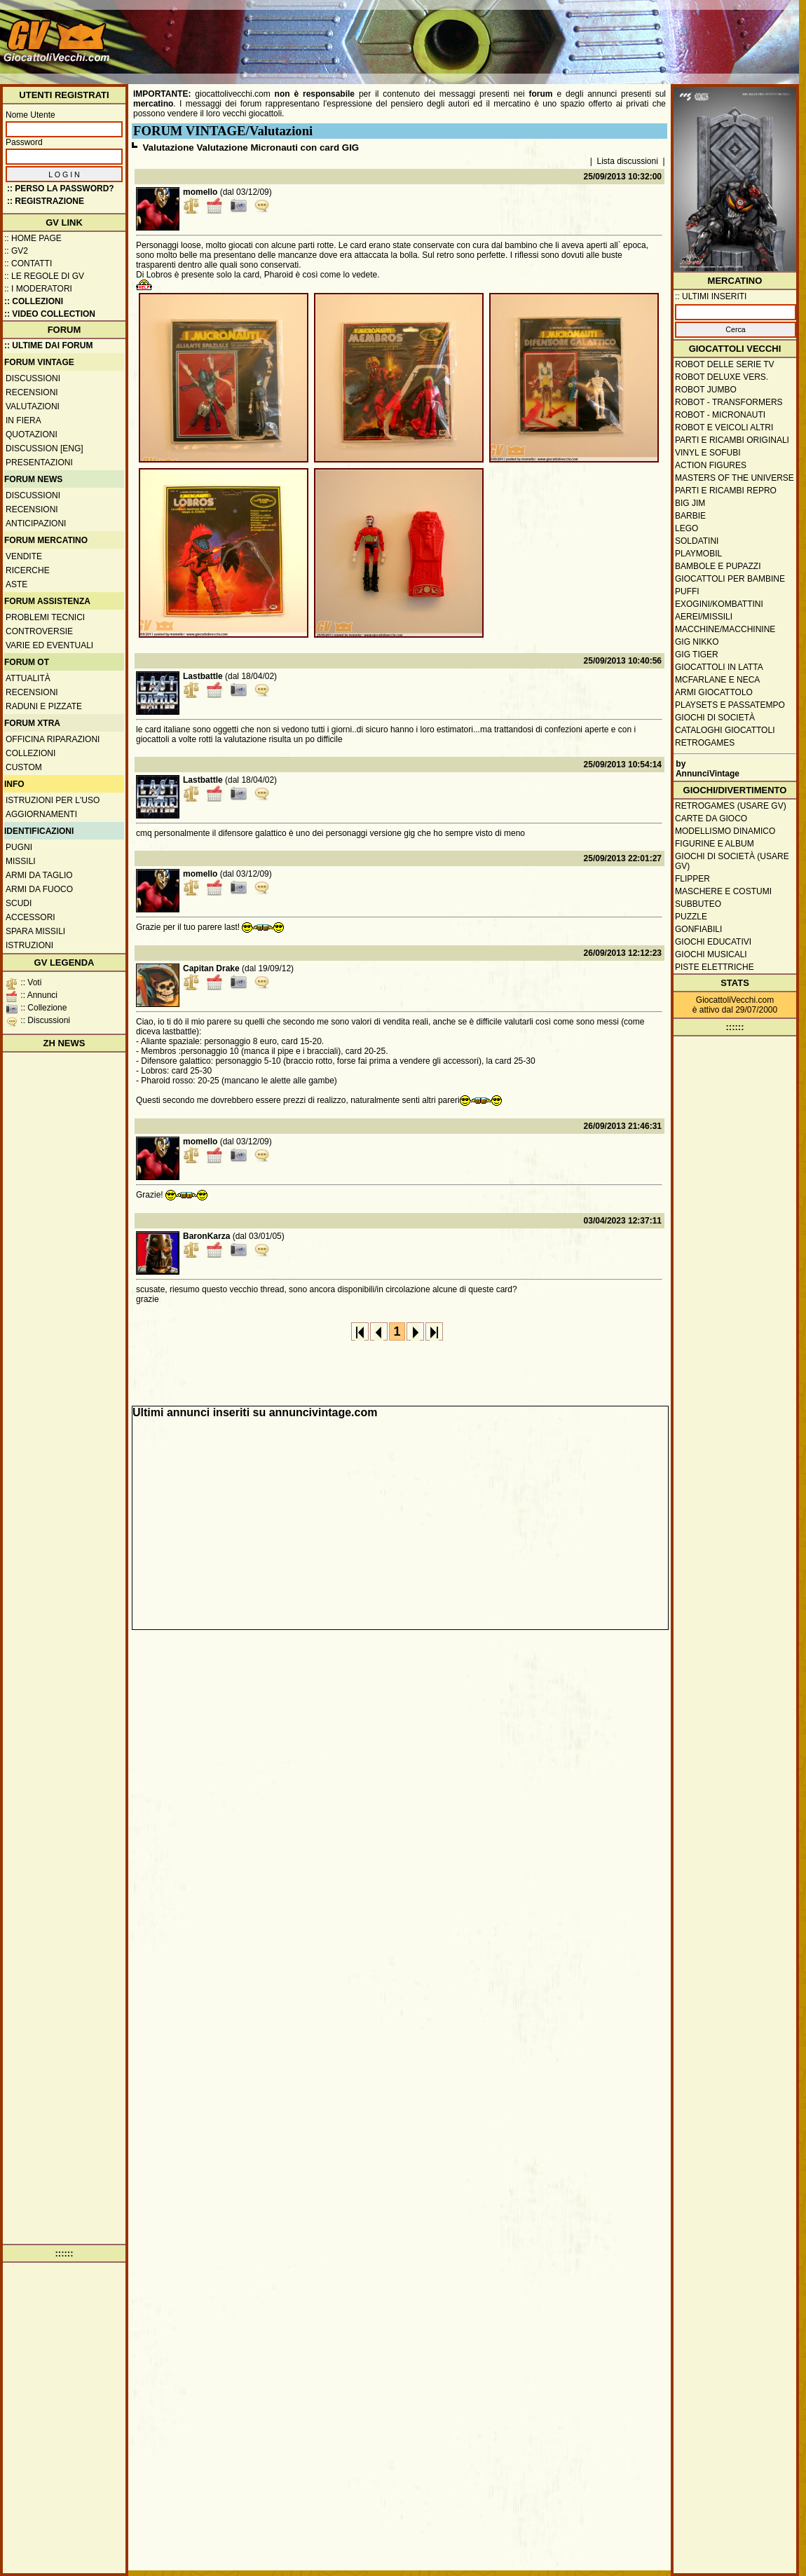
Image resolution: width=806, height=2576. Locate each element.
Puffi (687, 591)
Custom (24, 767)
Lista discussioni (627, 161)
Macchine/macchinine (725, 629)
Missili (21, 861)
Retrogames (705, 743)
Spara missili (35, 931)
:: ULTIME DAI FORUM (48, 345)
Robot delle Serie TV (724, 364)
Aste (16, 584)
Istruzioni (29, 945)
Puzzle (691, 917)
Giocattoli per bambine (730, 579)
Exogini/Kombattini (719, 604)
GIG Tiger (696, 654)
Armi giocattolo (714, 692)
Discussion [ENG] (44, 448)
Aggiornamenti (41, 814)
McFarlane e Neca (717, 680)
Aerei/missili (703, 617)
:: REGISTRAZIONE (45, 201)
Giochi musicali (711, 954)
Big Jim (690, 503)
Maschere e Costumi (723, 891)
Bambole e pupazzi (717, 566)
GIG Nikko (697, 642)
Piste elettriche (714, 967)
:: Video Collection (49, 314)
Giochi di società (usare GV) (732, 861)
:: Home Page (33, 238)
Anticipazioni (36, 523)
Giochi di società (715, 717)
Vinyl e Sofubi (708, 453)
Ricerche (28, 570)
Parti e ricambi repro (726, 490)
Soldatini (696, 541)
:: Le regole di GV (44, 276)
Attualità (28, 678)
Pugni (19, 847)
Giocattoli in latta (719, 667)
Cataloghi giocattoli (724, 730)
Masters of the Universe (734, 478)
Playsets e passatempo (730, 705)
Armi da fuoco (39, 889)
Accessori (30, 917)
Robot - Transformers (729, 402)
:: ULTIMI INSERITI (710, 296)
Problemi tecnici (45, 617)
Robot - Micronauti (720, 415)
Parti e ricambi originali (732, 440)
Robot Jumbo (706, 390)
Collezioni (30, 753)
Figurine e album (714, 844)
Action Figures (710, 465)
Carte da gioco (711, 818)
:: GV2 (16, 251)
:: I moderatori (38, 289)
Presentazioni (39, 462)
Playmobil (698, 554)
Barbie (690, 516)
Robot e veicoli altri (724, 427)
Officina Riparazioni (53, 739)
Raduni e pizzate (44, 706)
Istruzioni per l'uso (53, 800)
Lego (686, 528)
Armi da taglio (39, 875)
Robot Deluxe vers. (721, 377)
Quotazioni (31, 434)
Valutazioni (33, 406)
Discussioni (33, 378)
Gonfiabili (698, 929)
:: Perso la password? (60, 188)
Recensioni (32, 392)
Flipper (692, 879)
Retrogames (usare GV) (730, 806)
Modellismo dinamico (725, 831)
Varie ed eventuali (49, 645)
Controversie (39, 631)
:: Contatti (28, 263)
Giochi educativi (713, 942)
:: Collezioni (33, 301)
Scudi (19, 903)
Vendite (24, 556)
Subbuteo (698, 904)
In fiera (23, 420)
